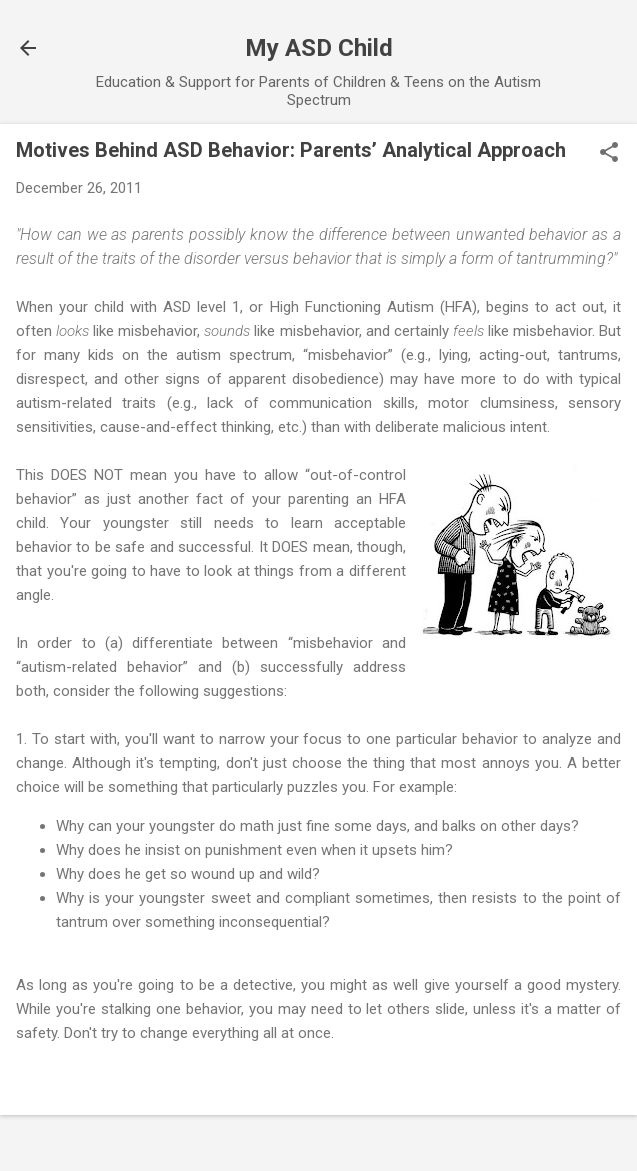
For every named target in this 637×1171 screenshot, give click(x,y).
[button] (609, 154)
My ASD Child (319, 48)
